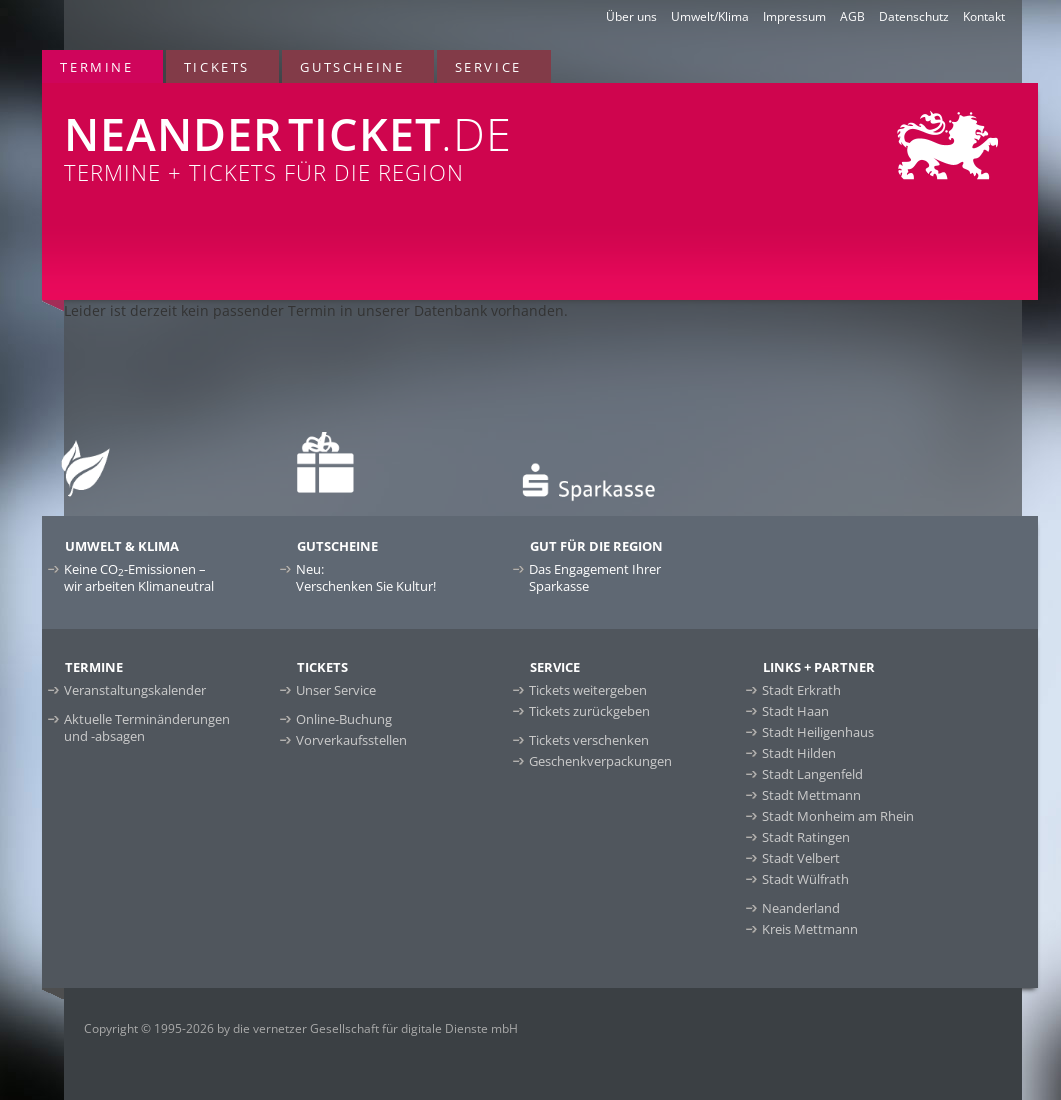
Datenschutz (914, 16)
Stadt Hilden (799, 753)
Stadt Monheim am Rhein (838, 816)
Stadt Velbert (801, 858)
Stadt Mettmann (811, 795)
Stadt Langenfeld (812, 774)
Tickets (217, 67)
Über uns (631, 16)
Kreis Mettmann (810, 929)
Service (488, 67)
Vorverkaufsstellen (351, 740)
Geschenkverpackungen (600, 761)
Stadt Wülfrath (805, 879)
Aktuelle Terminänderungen (147, 727)
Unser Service (336, 690)
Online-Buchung (344, 719)
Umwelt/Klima (710, 16)
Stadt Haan (795, 711)
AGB (852, 16)
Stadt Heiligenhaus (818, 732)
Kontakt (984, 16)
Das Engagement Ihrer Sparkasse (595, 577)
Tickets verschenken (589, 740)
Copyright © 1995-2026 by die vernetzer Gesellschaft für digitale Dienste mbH (301, 1028)
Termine (96, 67)
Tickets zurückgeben (589, 711)
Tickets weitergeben (588, 690)
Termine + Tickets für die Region (338, 135)
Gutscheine (352, 67)
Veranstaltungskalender (135, 690)
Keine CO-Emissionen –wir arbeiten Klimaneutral (139, 577)
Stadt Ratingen (806, 837)
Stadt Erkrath (801, 690)
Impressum (794, 16)
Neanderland (801, 908)
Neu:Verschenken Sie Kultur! (366, 577)
